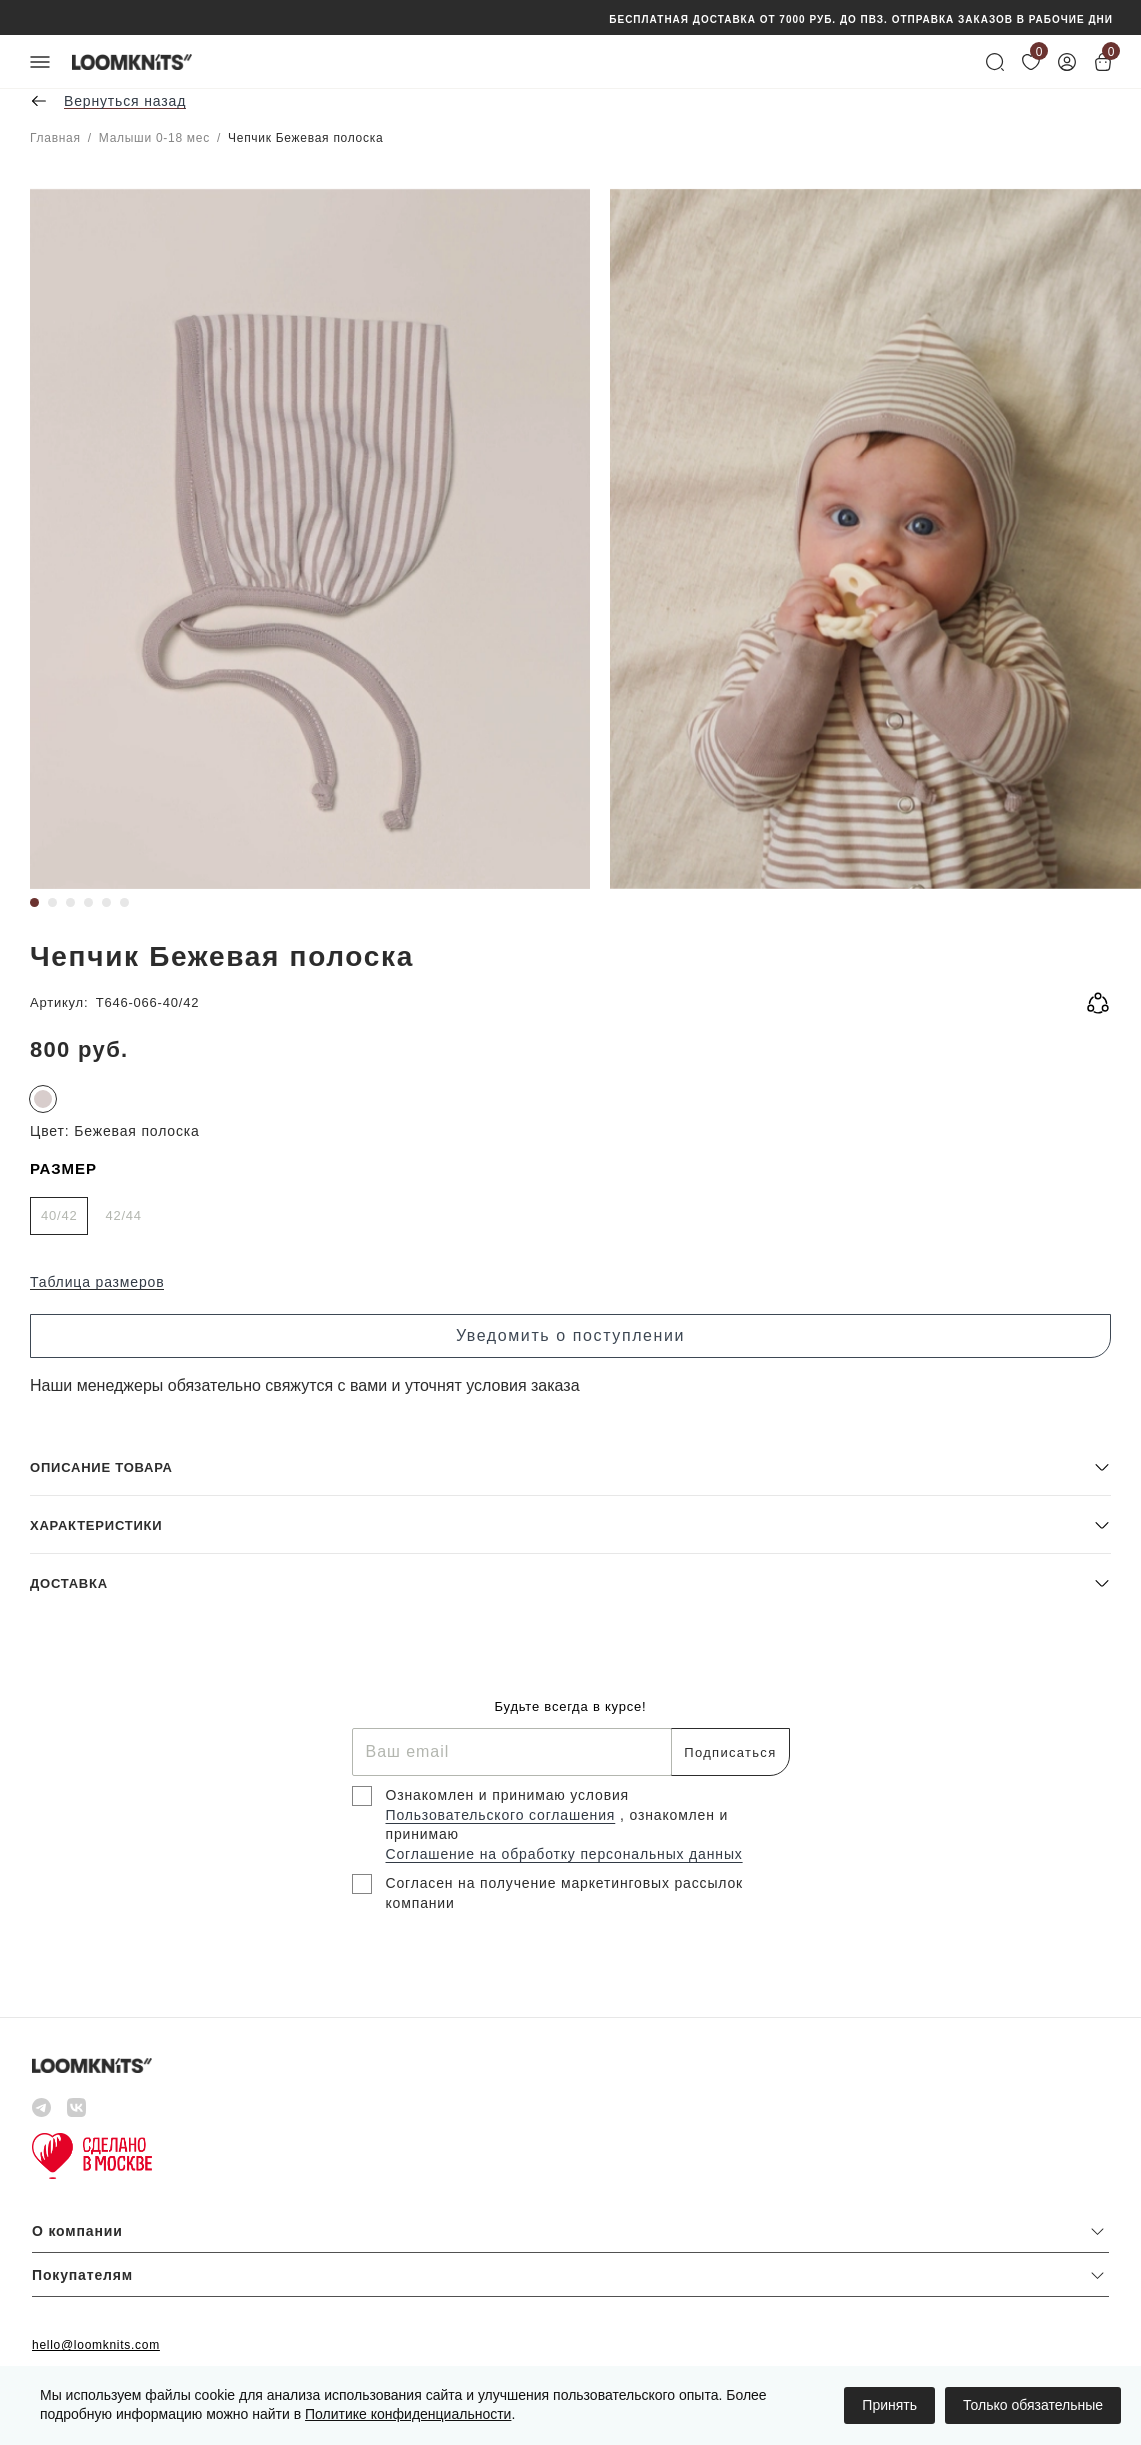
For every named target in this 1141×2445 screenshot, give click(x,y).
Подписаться (730, 1752)
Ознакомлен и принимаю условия (508, 1795)
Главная (55, 138)
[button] (570, 1466)
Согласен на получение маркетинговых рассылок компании (565, 1893)
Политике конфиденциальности (408, 2414)
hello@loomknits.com (96, 2345)
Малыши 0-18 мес (154, 138)
